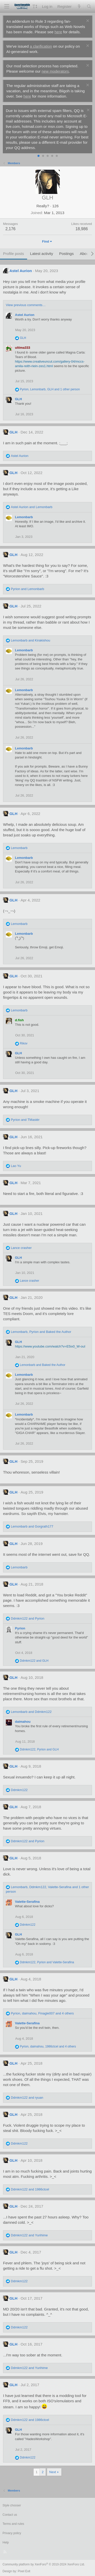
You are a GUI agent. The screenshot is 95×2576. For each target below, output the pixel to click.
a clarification (41, 46)
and (31, 507)
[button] (35, 6)
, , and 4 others (42, 2013)
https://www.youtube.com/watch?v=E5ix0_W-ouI (50, 1346)
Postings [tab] (66, 253)
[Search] (89, 6)
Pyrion (20, 1628)
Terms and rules (13, 2524)
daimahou (22, 1721)
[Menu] (6, 6)
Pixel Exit (24, 2571)
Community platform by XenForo (44, 2564)
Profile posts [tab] (13, 253)
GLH (18, 399)
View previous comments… (26, 305)
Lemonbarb (24, 517)
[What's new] (79, 6)
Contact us (10, 2514)
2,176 (10, 229)
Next (52, 2472)
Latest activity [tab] (41, 253)
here (58, 32)
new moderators (55, 71)
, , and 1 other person (50, 389)
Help (6, 2542)
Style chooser (12, 2505)
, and (41, 1332)
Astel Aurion (20, 271)
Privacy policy (12, 2533)
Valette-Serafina (27, 1902)
